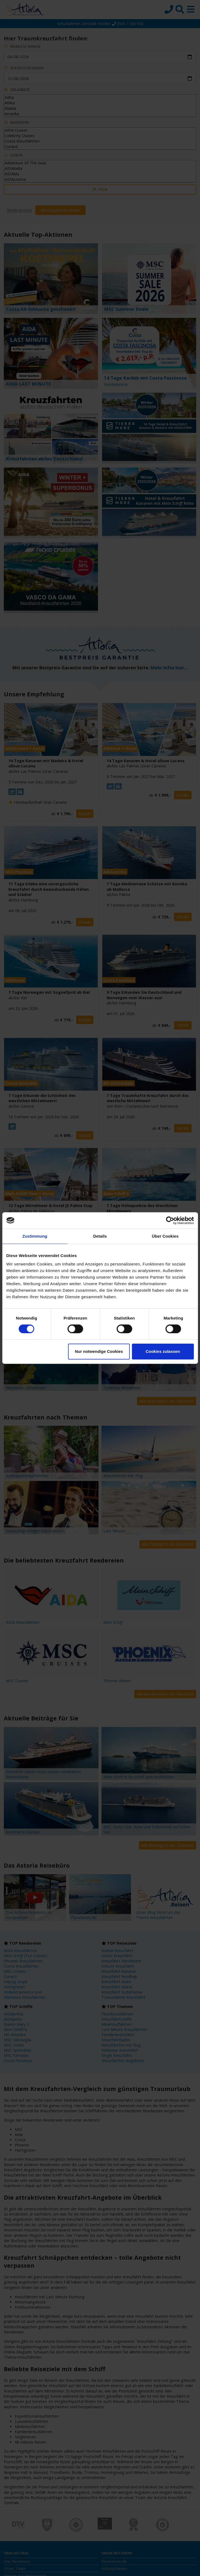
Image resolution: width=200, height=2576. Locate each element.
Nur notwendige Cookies (99, 1351)
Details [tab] (100, 1236)
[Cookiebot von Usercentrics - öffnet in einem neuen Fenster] (170, 1220)
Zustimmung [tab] (34, 1236)
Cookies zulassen (163, 1351)
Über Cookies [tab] (165, 1236)
